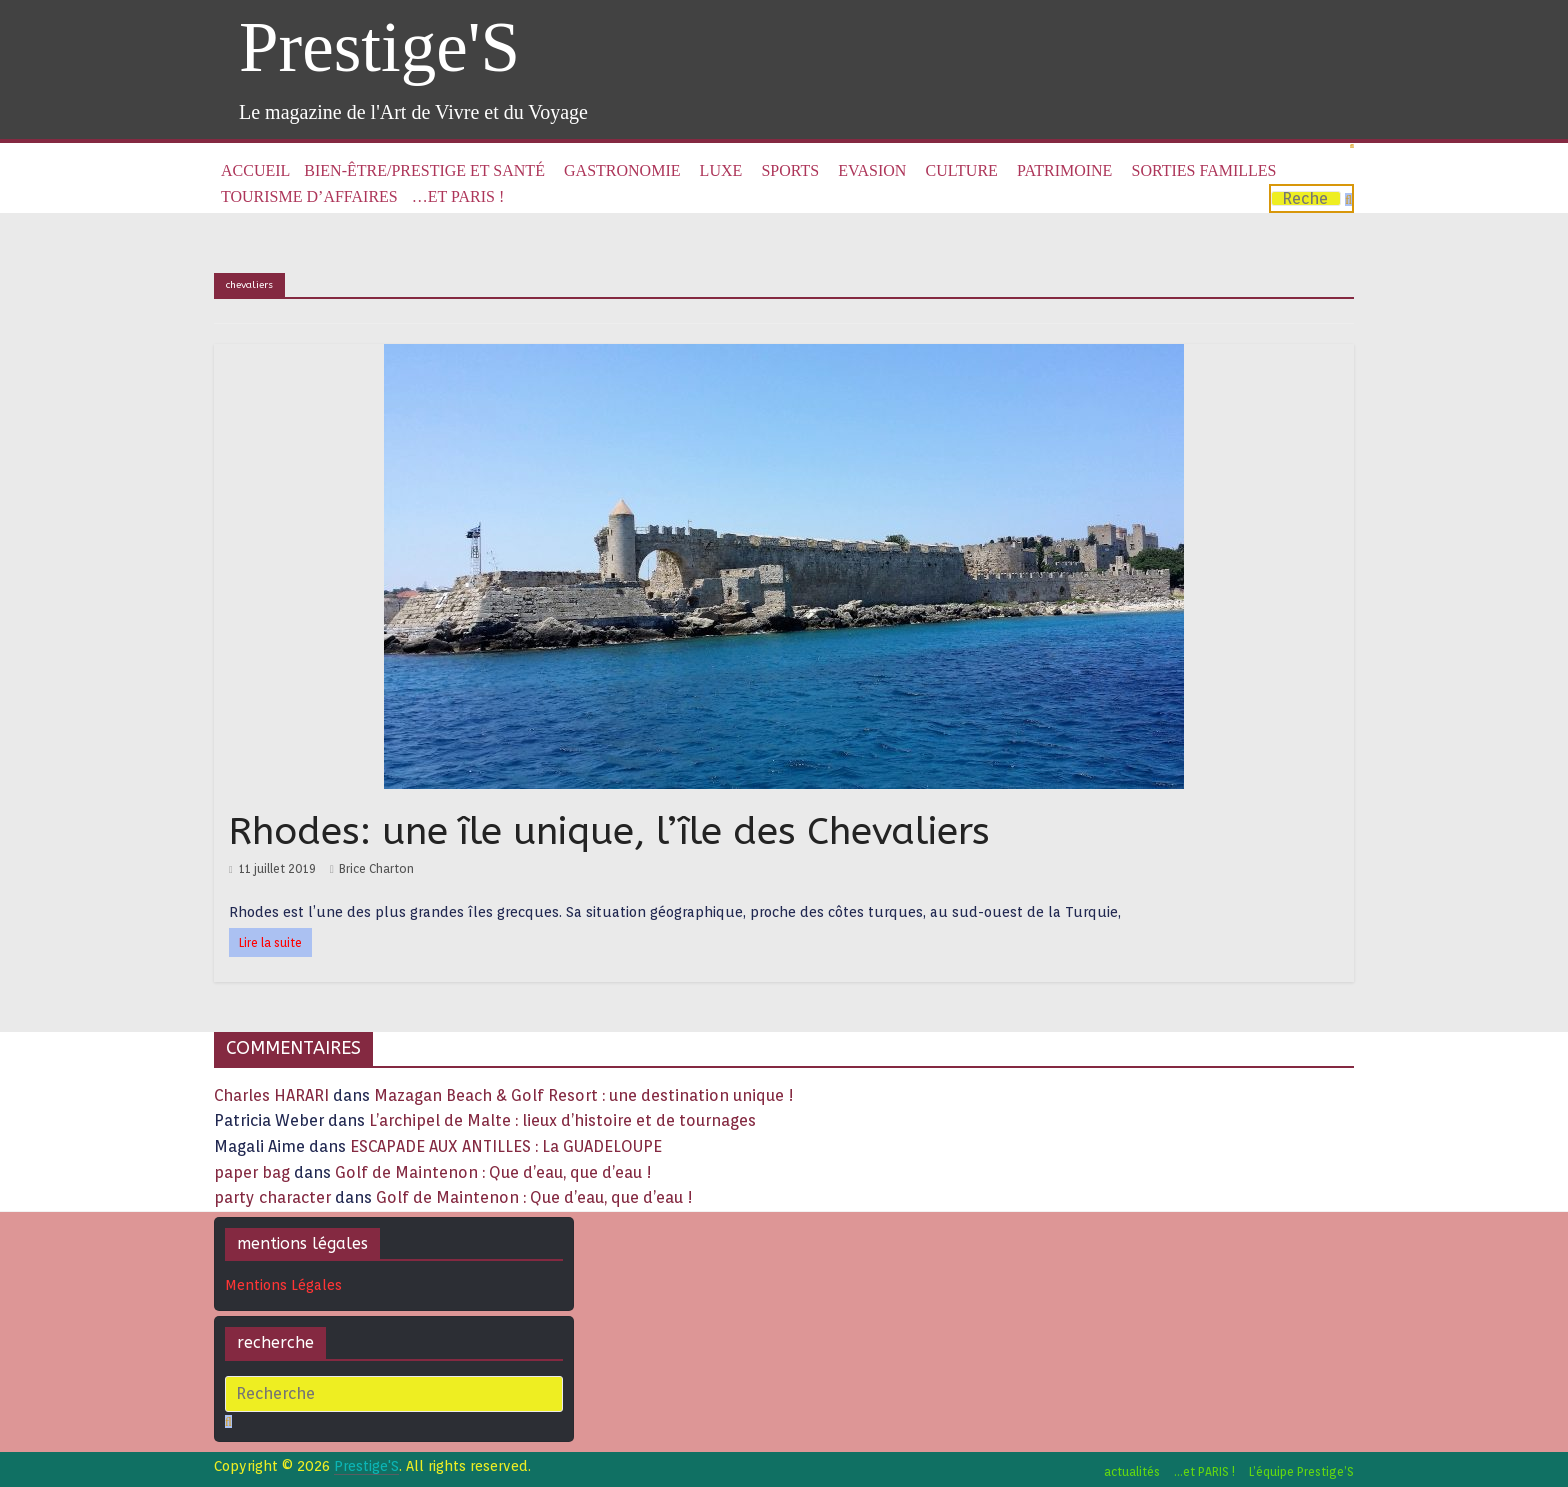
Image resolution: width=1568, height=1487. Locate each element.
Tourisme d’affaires (309, 196)
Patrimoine (1064, 170)
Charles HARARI (271, 1095)
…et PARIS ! (458, 196)
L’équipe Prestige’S (1301, 1471)
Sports (790, 170)
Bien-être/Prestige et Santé (424, 170)
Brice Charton (376, 868)
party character (272, 1197)
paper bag (252, 1172)
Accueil (255, 170)
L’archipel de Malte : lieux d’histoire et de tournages (564, 1120)
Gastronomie (622, 170)
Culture (962, 170)
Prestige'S (379, 47)
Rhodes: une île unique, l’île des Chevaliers (609, 831)
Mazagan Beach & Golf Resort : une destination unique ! (584, 1095)
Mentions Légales (283, 1285)
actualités (1132, 1471)
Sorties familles (1204, 170)
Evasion (872, 170)
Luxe (721, 170)
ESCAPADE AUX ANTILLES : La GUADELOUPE (506, 1146)
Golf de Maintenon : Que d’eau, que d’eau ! (493, 1172)
